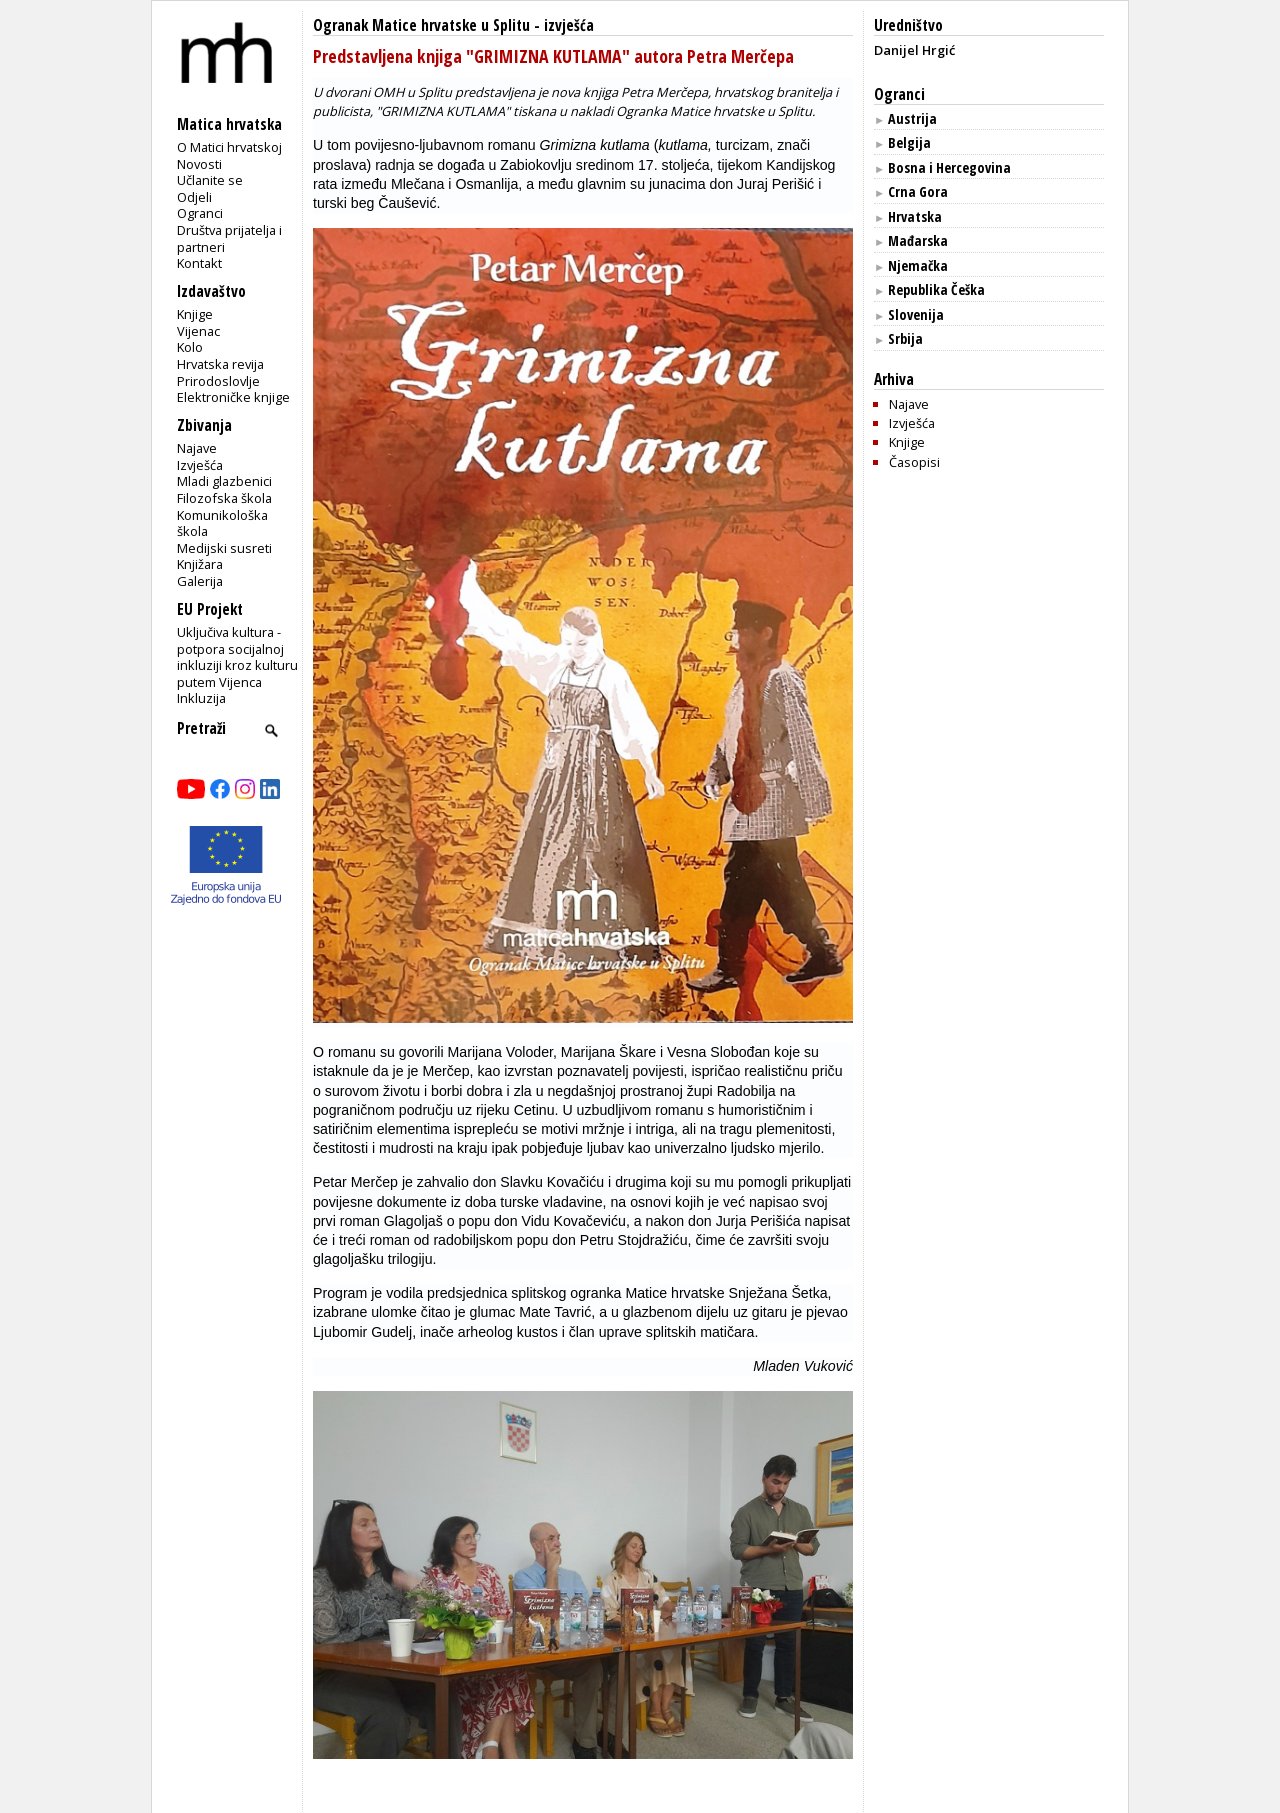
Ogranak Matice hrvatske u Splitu (421, 25)
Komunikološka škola (222, 523)
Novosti (199, 164)
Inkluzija (201, 698)
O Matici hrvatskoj (229, 147)
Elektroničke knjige (233, 397)
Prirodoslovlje (218, 381)
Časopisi (914, 462)
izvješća (569, 25)
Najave (197, 448)
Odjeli (194, 197)
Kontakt (199, 263)
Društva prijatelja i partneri (229, 238)
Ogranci (200, 213)
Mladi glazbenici (224, 481)
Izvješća (200, 465)
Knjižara (200, 564)
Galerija (200, 581)
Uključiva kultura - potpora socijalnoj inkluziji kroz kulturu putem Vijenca (237, 657)
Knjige (195, 314)
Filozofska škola (224, 498)
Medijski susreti (224, 548)
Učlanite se (210, 180)
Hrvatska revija (220, 364)
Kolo (190, 347)
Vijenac (198, 331)
